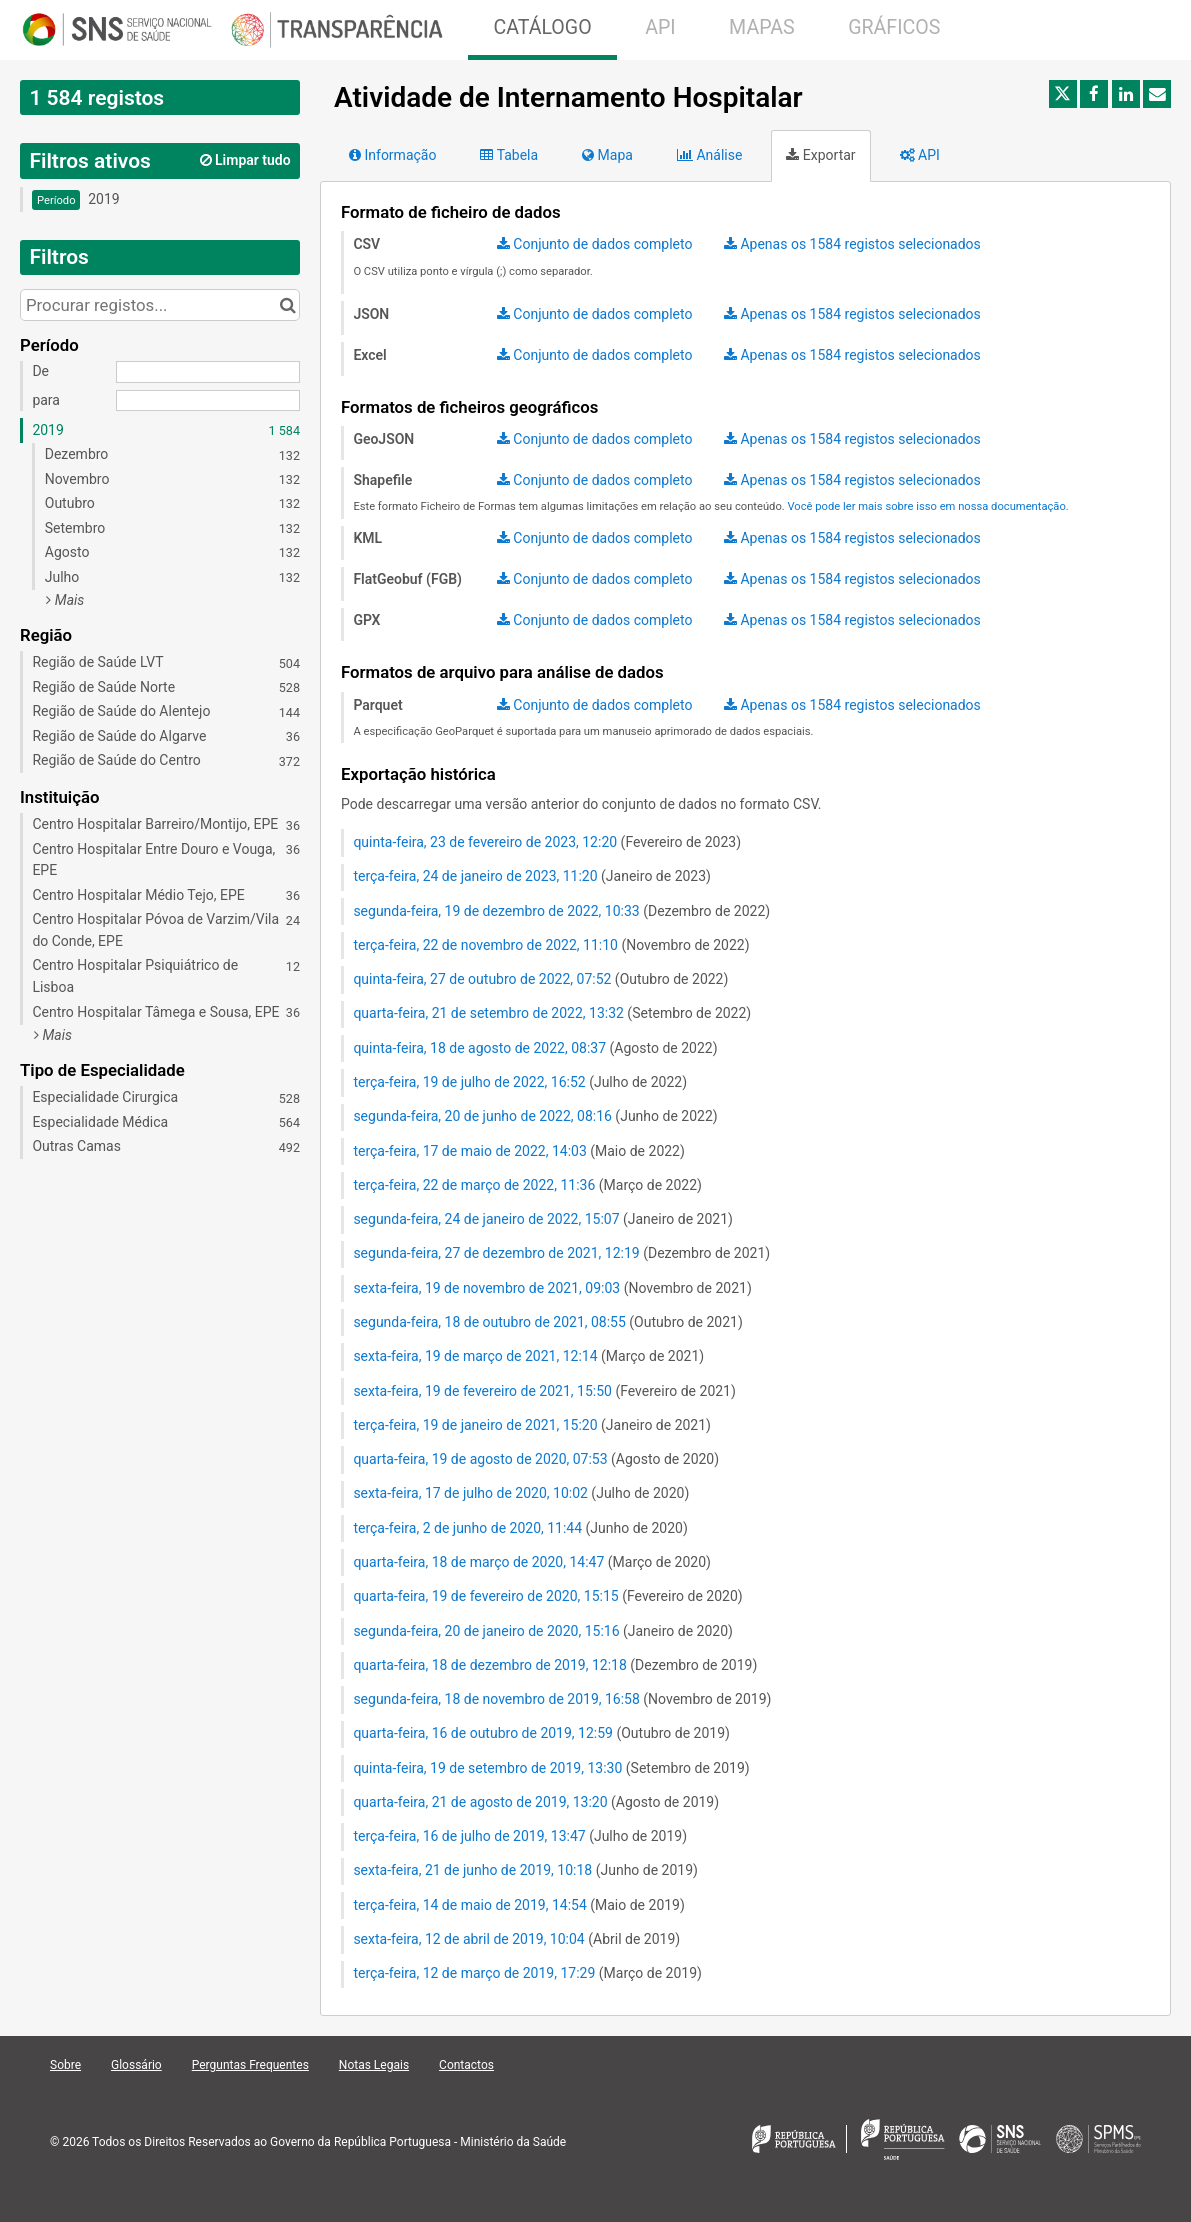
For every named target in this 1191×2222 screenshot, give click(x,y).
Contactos (466, 2065)
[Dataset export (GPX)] (595, 621)
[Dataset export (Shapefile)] (595, 481)
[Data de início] (208, 372)
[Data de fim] (208, 401)
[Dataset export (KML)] (595, 539)
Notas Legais (374, 2065)
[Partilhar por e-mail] (1157, 94)
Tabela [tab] (509, 155)
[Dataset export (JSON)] (595, 315)
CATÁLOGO (542, 27)
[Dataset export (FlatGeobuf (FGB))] (595, 580)
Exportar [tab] (820, 155)
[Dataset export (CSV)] (595, 245)
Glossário (136, 2065)
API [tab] (920, 155)
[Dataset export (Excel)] (595, 356)
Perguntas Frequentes (250, 2065)
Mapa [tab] (607, 155)
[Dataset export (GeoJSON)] (595, 440)
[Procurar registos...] (160, 305)
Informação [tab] (392, 155)
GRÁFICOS (894, 27)
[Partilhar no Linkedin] (1126, 94)
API (660, 27)
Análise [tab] (709, 155)
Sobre (65, 2065)
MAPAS (762, 27)
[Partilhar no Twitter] (1063, 94)
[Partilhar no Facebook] (1094, 94)
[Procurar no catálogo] (287, 305)
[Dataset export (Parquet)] (595, 706)
